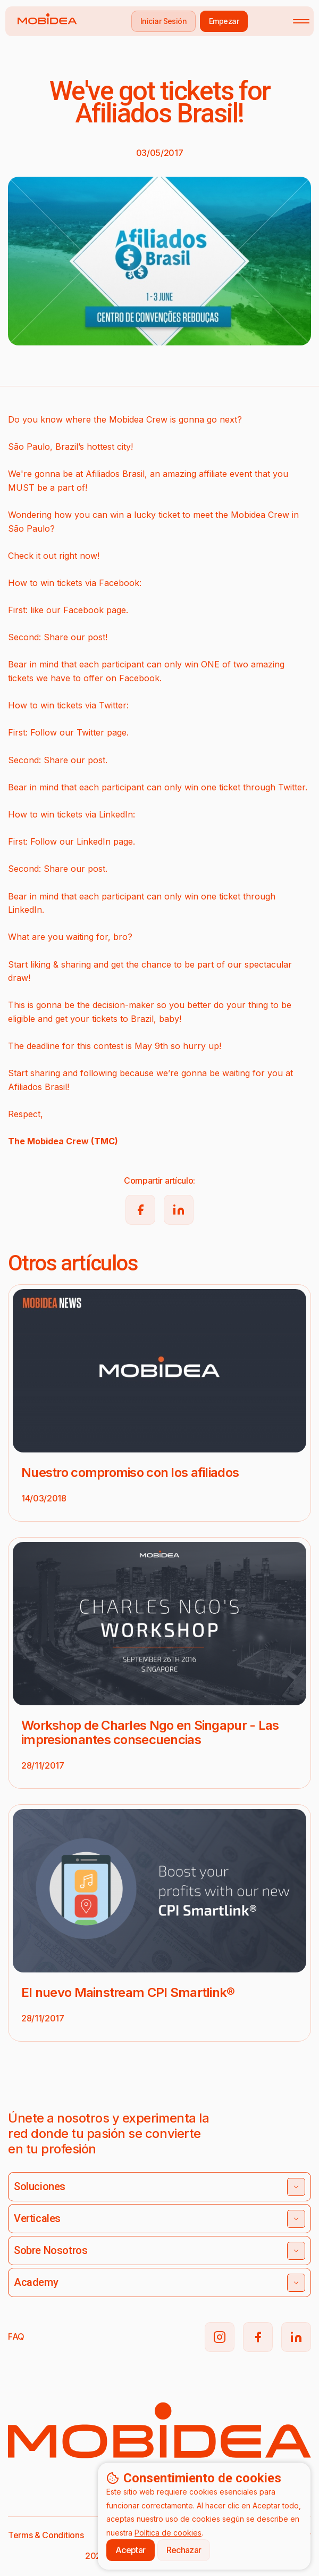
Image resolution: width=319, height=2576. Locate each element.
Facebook (83, 610)
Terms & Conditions (45, 2535)
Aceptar (130, 2550)
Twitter (90, 732)
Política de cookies (168, 2532)
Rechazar (184, 2550)
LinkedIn (94, 841)
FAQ (16, 2336)
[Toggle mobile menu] (301, 21)
